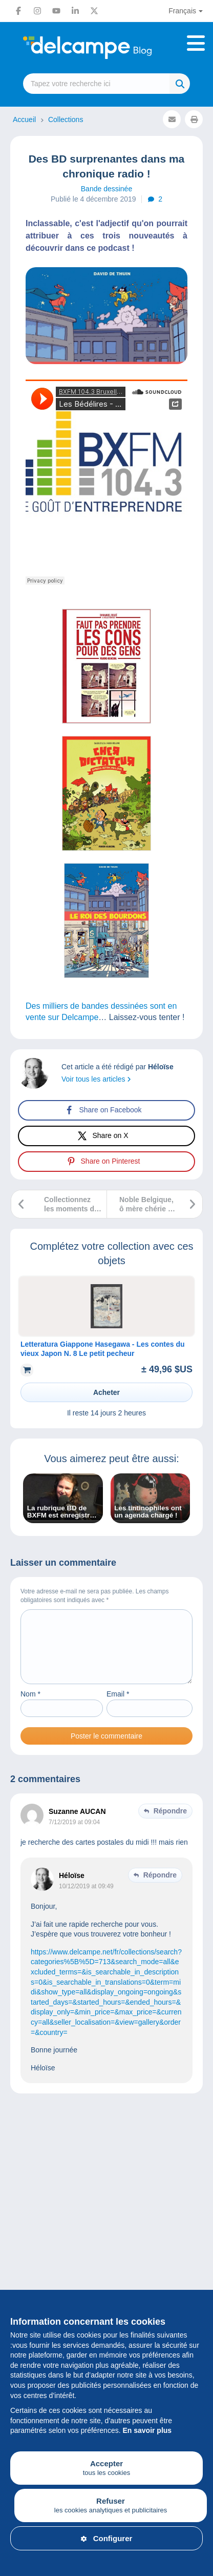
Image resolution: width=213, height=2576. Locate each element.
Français (182, 11)
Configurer (107, 2538)
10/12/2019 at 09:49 (86, 1898)
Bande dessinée (106, 189)
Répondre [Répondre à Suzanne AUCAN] (170, 1823)
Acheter (106, 1392)
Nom (30, 1706)
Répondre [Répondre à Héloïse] (160, 1887)
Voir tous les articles (96, 1079)
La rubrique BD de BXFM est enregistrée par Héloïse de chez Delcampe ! (62, 1512)
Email (117, 1706)
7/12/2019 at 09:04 (74, 1834)
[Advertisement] (106, 2243)
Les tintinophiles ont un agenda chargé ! (147, 1512)
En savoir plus (147, 2430)
